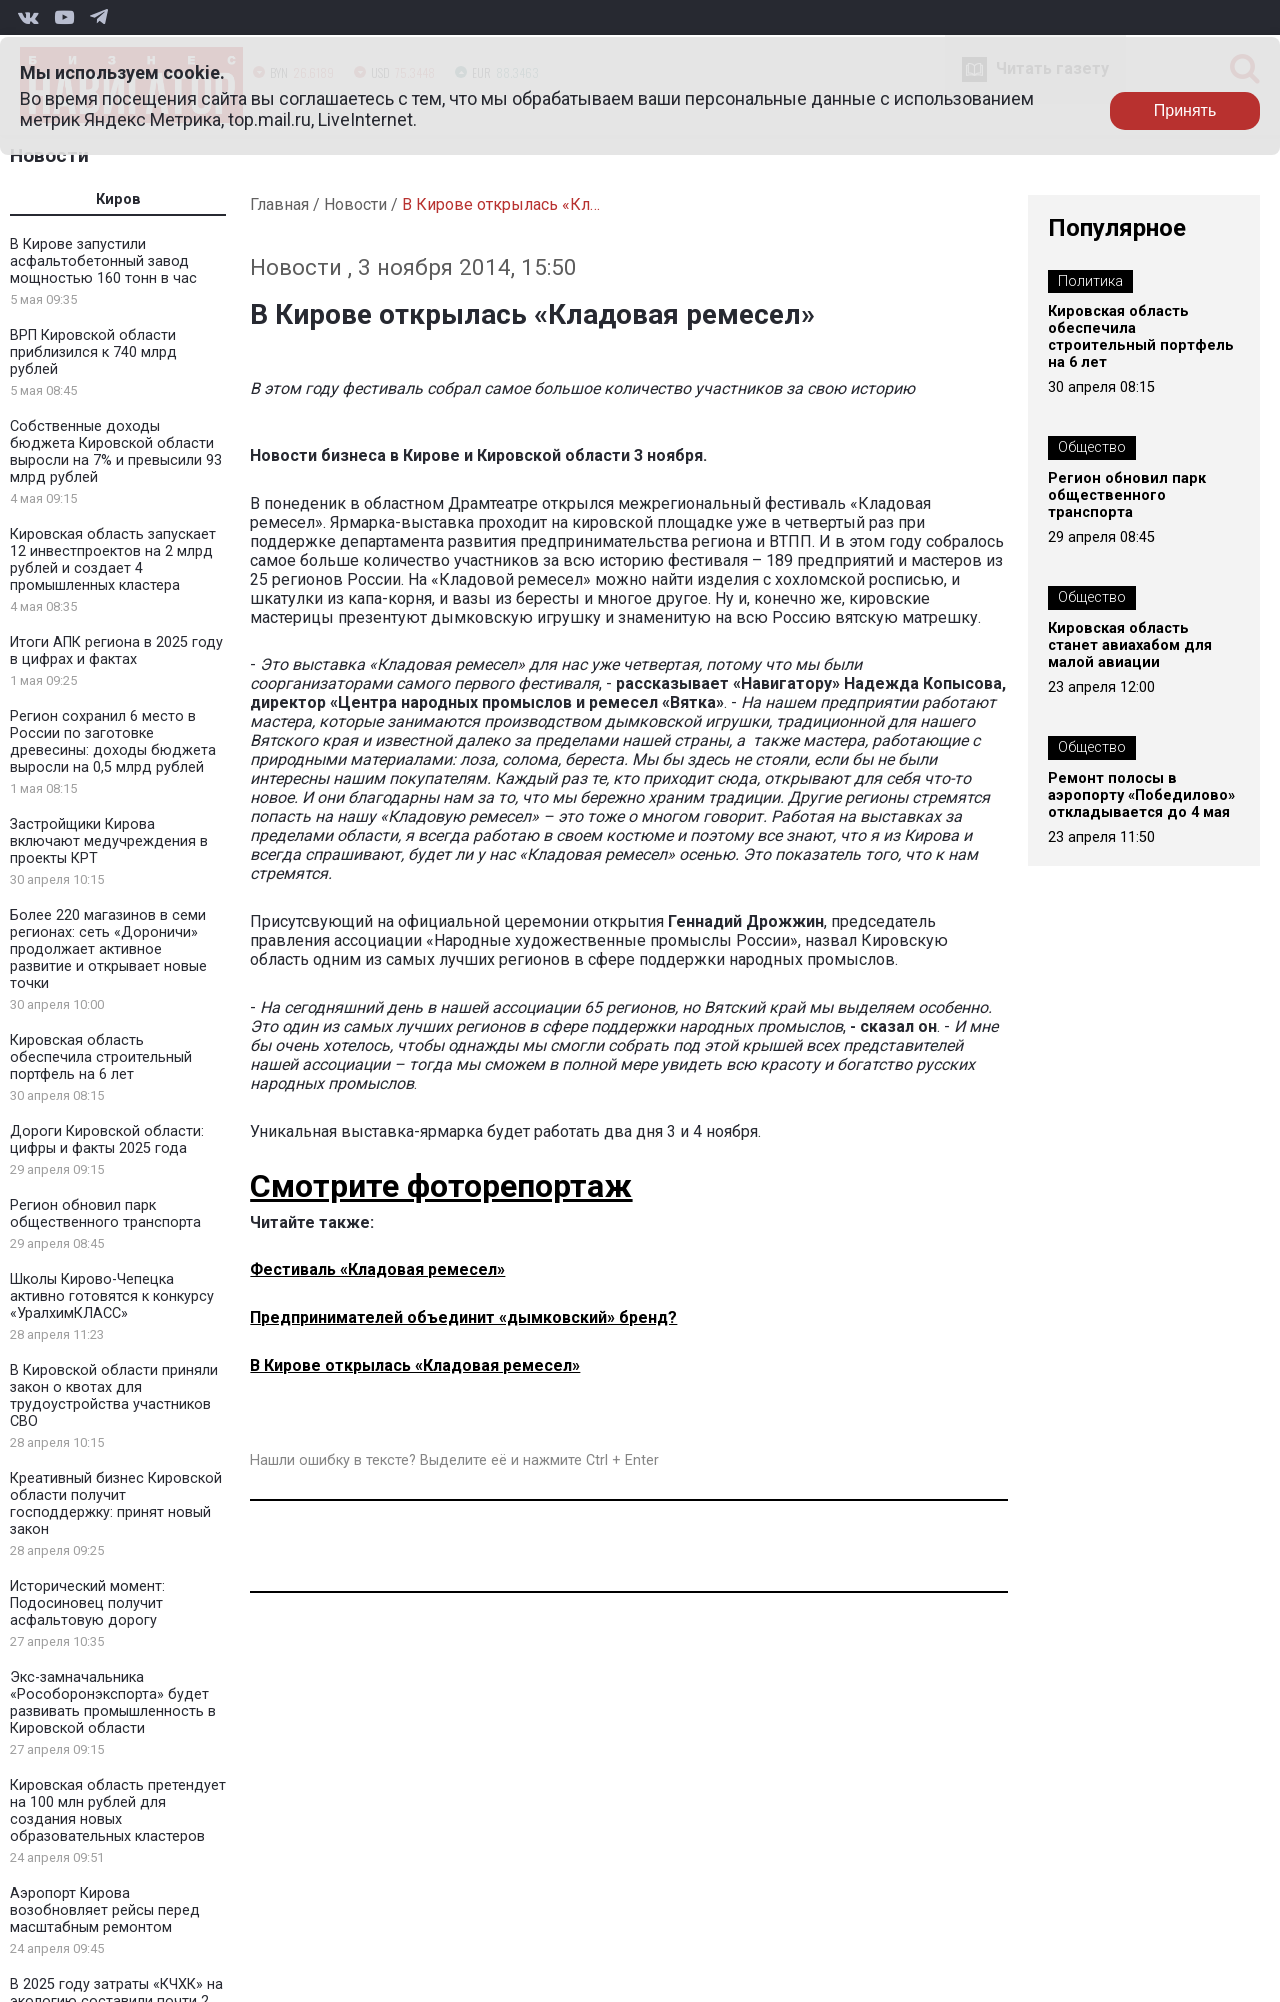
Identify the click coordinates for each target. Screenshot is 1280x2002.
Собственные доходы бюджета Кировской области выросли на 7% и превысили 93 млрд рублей (116, 452)
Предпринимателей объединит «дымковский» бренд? (463, 1317)
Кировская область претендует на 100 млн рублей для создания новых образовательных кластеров (118, 1811)
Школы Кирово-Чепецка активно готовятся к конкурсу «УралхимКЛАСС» (112, 1296)
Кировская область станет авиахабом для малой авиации (1130, 645)
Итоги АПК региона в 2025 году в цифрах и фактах (116, 651)
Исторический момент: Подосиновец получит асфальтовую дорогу (87, 1603)
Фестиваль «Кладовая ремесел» (377, 1269)
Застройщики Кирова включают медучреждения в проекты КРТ (109, 841)
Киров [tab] (118, 199)
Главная (279, 204)
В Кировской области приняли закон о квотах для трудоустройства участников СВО (114, 1396)
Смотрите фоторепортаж (441, 1186)
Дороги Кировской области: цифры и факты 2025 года (107, 1140)
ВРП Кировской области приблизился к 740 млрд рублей (93, 352)
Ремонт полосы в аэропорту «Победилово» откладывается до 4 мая (1141, 795)
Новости (49, 155)
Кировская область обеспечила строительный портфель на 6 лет (101, 1057)
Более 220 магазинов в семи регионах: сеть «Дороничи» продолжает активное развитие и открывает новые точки (108, 949)
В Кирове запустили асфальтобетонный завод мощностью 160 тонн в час (103, 261)
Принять (1185, 110)
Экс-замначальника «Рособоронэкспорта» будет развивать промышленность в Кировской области (113, 1703)
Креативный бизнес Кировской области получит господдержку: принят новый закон (116, 1504)
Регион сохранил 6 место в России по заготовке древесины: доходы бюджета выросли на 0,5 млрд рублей (113, 742)
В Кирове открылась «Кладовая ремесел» (415, 1365)
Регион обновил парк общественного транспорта (105, 1214)
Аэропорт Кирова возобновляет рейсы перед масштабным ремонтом (105, 1910)
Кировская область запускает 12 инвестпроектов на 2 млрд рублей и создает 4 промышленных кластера (113, 560)
